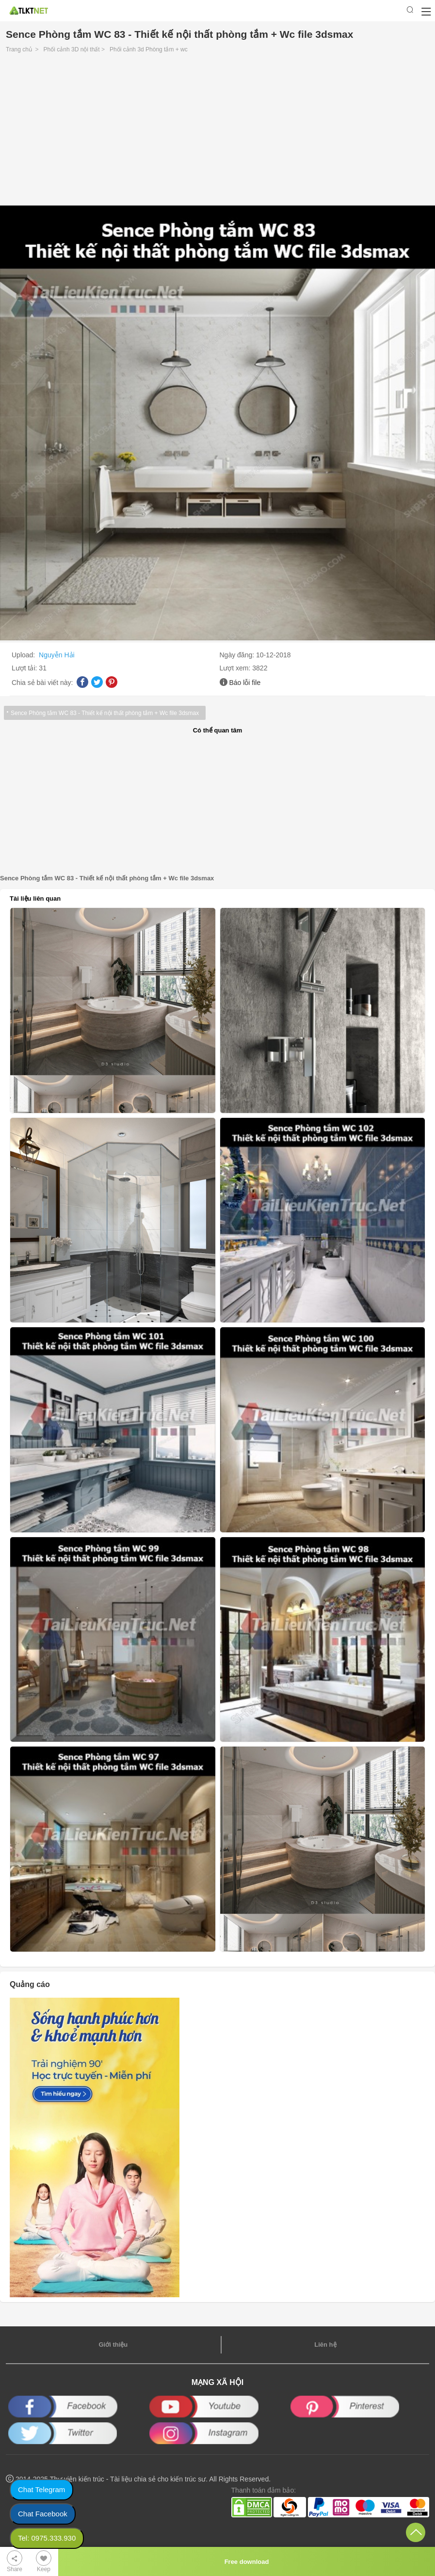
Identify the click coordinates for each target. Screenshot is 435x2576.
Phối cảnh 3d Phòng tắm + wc (149, 49)
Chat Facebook (42, 2514)
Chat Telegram (41, 2489)
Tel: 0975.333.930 (47, 2538)
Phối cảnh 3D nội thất (72, 49)
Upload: (24, 655)
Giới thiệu (113, 2344)
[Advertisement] (217, 132)
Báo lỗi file (244, 682)
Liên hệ (325, 2344)
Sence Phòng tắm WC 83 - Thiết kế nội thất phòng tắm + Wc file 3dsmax (105, 713)
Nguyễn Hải (57, 655)
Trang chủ (19, 49)
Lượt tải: (25, 668)
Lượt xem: (236, 668)
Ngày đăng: (238, 655)
